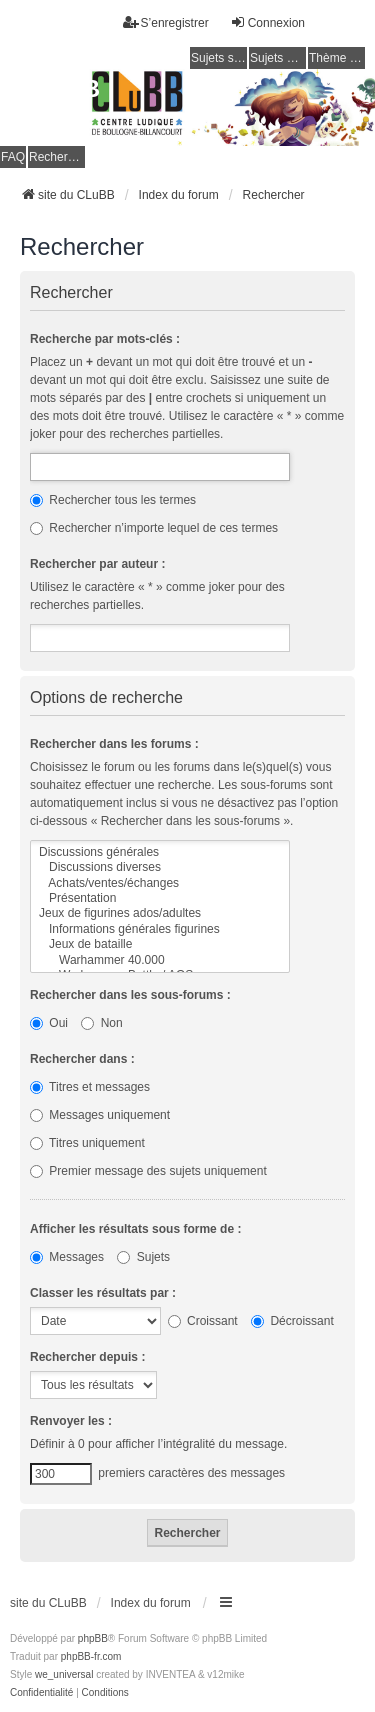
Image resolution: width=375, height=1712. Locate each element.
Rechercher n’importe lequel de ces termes (154, 528)
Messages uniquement (100, 1115)
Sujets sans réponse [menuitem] (219, 58)
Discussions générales (160, 852)
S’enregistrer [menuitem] (166, 22)
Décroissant (292, 1321)
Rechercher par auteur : (97, 564)
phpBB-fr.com (91, 1656)
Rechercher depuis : (87, 1357)
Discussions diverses (160, 867)
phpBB (93, 1638)
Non (101, 1023)
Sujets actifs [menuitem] (278, 58)
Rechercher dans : (82, 1059)
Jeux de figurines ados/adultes (160, 913)
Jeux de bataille (160, 944)
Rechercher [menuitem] (57, 157)
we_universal (64, 1674)
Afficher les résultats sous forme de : (135, 1229)
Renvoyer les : (71, 1421)
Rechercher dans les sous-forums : (130, 995)
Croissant (203, 1321)
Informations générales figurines (160, 929)
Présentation (160, 898)
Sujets (143, 1257)
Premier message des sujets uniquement (148, 1171)
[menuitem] (41, 1693)
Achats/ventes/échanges (160, 883)
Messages (67, 1257)
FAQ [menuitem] (13, 157)
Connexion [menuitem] (267, 22)
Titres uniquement (87, 1143)
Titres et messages (90, 1087)
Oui (49, 1023)
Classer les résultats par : (103, 1293)
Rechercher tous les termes (113, 500)
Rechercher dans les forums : (114, 744)
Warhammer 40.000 (160, 960)
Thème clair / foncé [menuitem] (337, 58)
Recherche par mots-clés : (105, 339)
